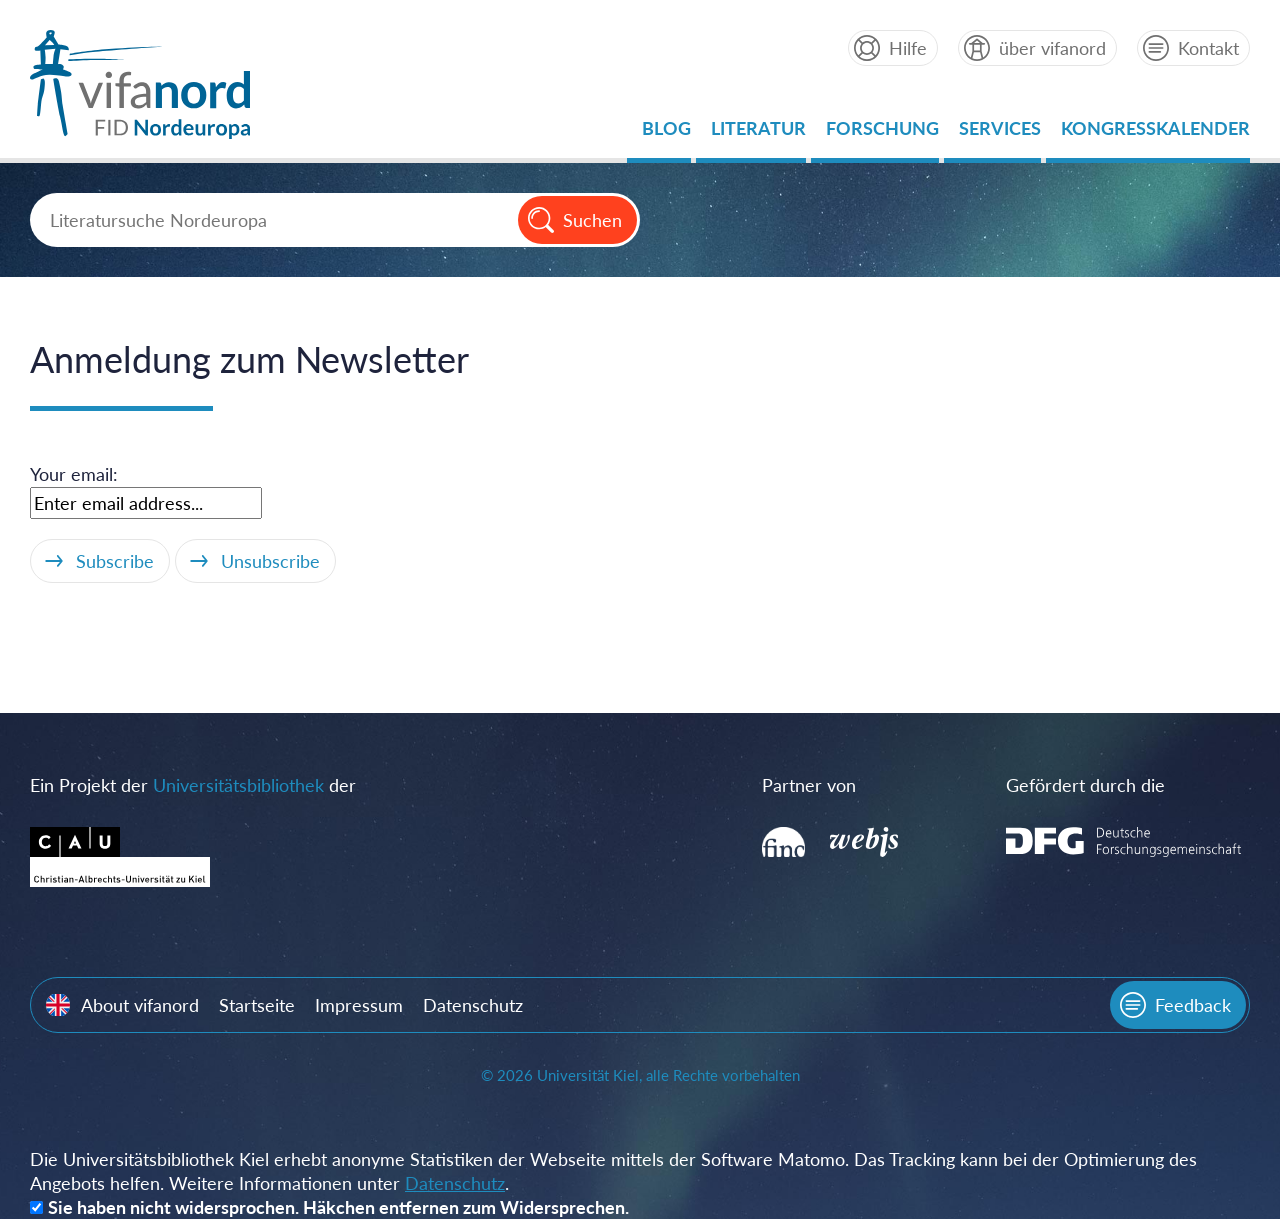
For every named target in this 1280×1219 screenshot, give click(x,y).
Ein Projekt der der (193, 785)
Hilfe (908, 48)
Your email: (74, 474)
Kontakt (1208, 48)
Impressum (359, 1005)
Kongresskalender (1155, 133)
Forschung (882, 133)
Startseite (257, 1005)
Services (1000, 133)
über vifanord (1052, 48)
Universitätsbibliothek (238, 785)
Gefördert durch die (1085, 785)
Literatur (758, 133)
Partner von (809, 785)
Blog (666, 133)
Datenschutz (473, 1005)
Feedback (1193, 1005)
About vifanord (140, 1005)
